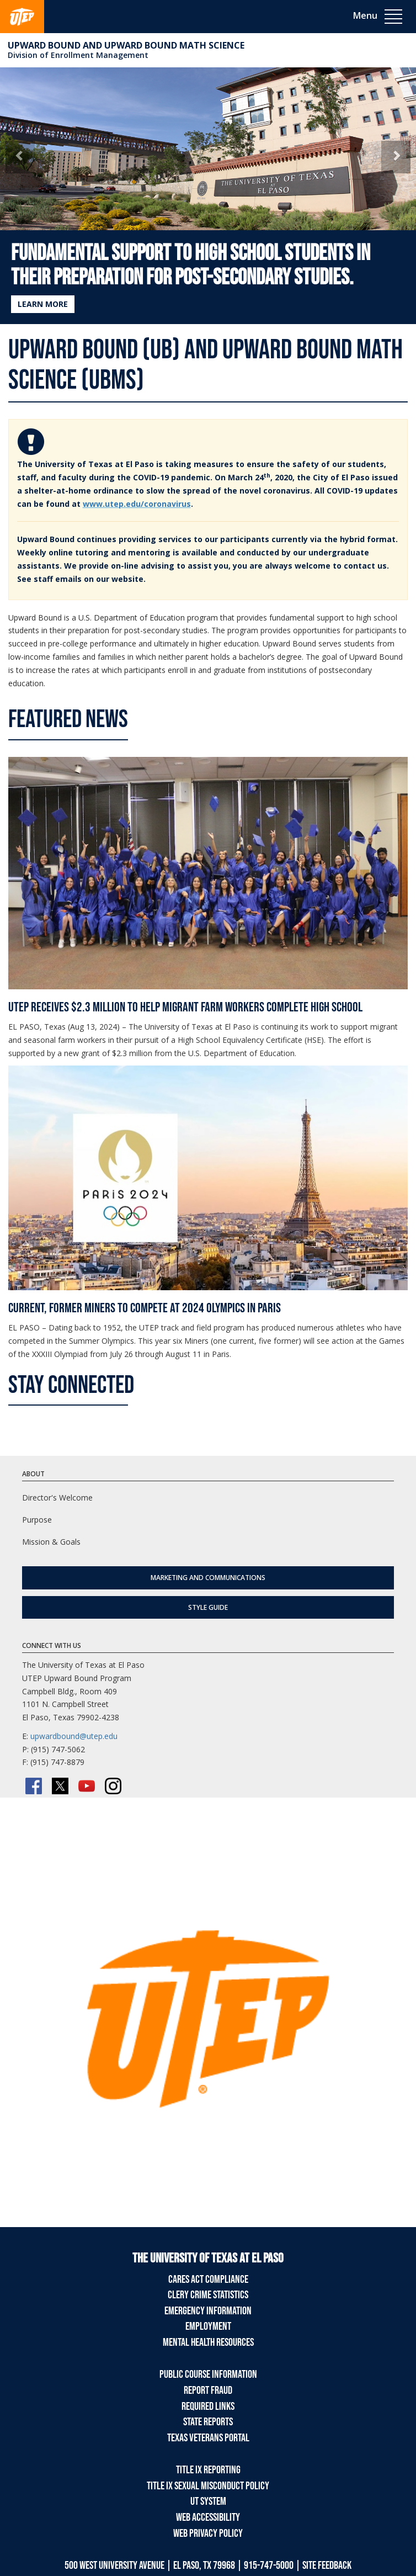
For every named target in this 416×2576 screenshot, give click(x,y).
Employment (208, 2326)
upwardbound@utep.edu (74, 1736)
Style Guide (208, 1607)
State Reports (208, 2422)
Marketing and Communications (208, 1577)
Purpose (37, 1519)
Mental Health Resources (208, 2342)
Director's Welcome (57, 1497)
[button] (20, 157)
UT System (208, 2501)
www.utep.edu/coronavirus (137, 504)
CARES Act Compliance (208, 2279)
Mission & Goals (51, 1541)
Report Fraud (208, 2390)
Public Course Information (208, 2374)
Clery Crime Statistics (208, 2295)
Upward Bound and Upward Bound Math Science (126, 45)
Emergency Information (208, 2311)
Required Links (208, 2406)
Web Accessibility (208, 2517)
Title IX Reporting (208, 2470)
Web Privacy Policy (208, 2533)
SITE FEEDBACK (326, 2565)
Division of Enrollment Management (78, 55)
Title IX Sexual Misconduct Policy (208, 2486)
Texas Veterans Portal (208, 2438)
